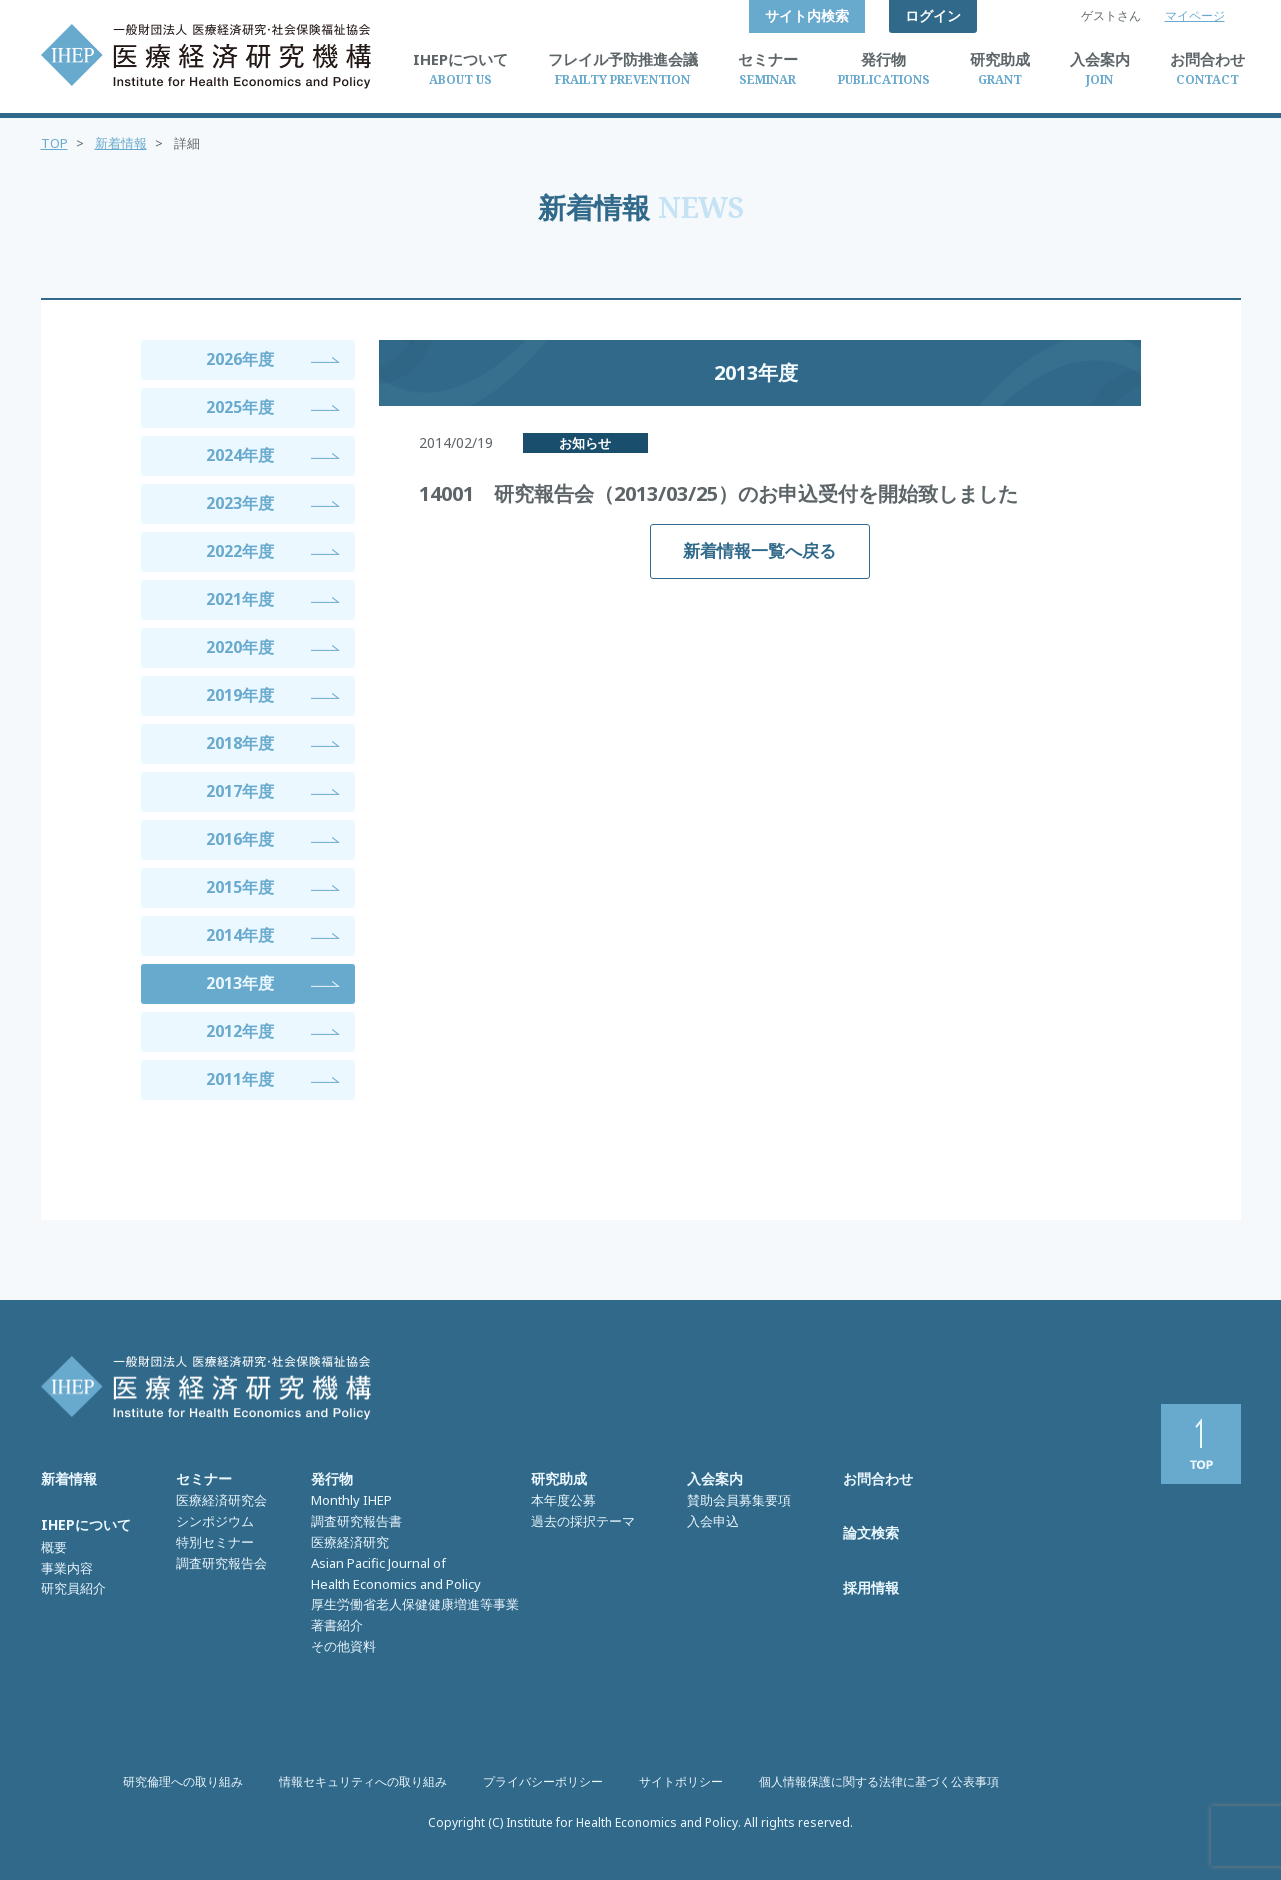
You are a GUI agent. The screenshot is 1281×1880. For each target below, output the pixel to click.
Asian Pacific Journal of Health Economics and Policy (396, 1573)
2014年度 (240, 935)
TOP (54, 143)
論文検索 (871, 1532)
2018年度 (240, 743)
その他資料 (343, 1646)
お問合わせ (878, 1478)
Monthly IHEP (351, 1500)
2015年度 (240, 887)
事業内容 (67, 1568)
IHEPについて (86, 1524)
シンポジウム (215, 1521)
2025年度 (240, 407)
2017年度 (240, 791)
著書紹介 (337, 1625)
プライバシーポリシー (543, 1781)
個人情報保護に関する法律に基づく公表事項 (879, 1781)
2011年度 (240, 1079)
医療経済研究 (350, 1542)
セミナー (204, 1478)
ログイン (933, 15)
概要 (54, 1547)
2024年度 (240, 455)
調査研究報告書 (356, 1521)
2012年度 (240, 1031)
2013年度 (240, 983)
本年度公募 (563, 1500)
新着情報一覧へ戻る (759, 550)
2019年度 (240, 695)
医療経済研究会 (221, 1500)
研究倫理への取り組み (183, 1781)
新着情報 (121, 143)
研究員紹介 (73, 1588)
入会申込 (713, 1521)
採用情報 (871, 1587)
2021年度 (240, 599)
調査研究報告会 (221, 1563)
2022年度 (240, 551)
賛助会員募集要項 (739, 1500)
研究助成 (559, 1478)
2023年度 (240, 503)
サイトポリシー (681, 1781)
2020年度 (240, 647)
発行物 (332, 1478)
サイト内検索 (807, 15)
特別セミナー (215, 1542)
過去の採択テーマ (583, 1521)
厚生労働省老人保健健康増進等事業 (415, 1604)
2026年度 (240, 359)
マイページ (1195, 15)
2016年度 (240, 839)
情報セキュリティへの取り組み (363, 1781)
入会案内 (715, 1478)
